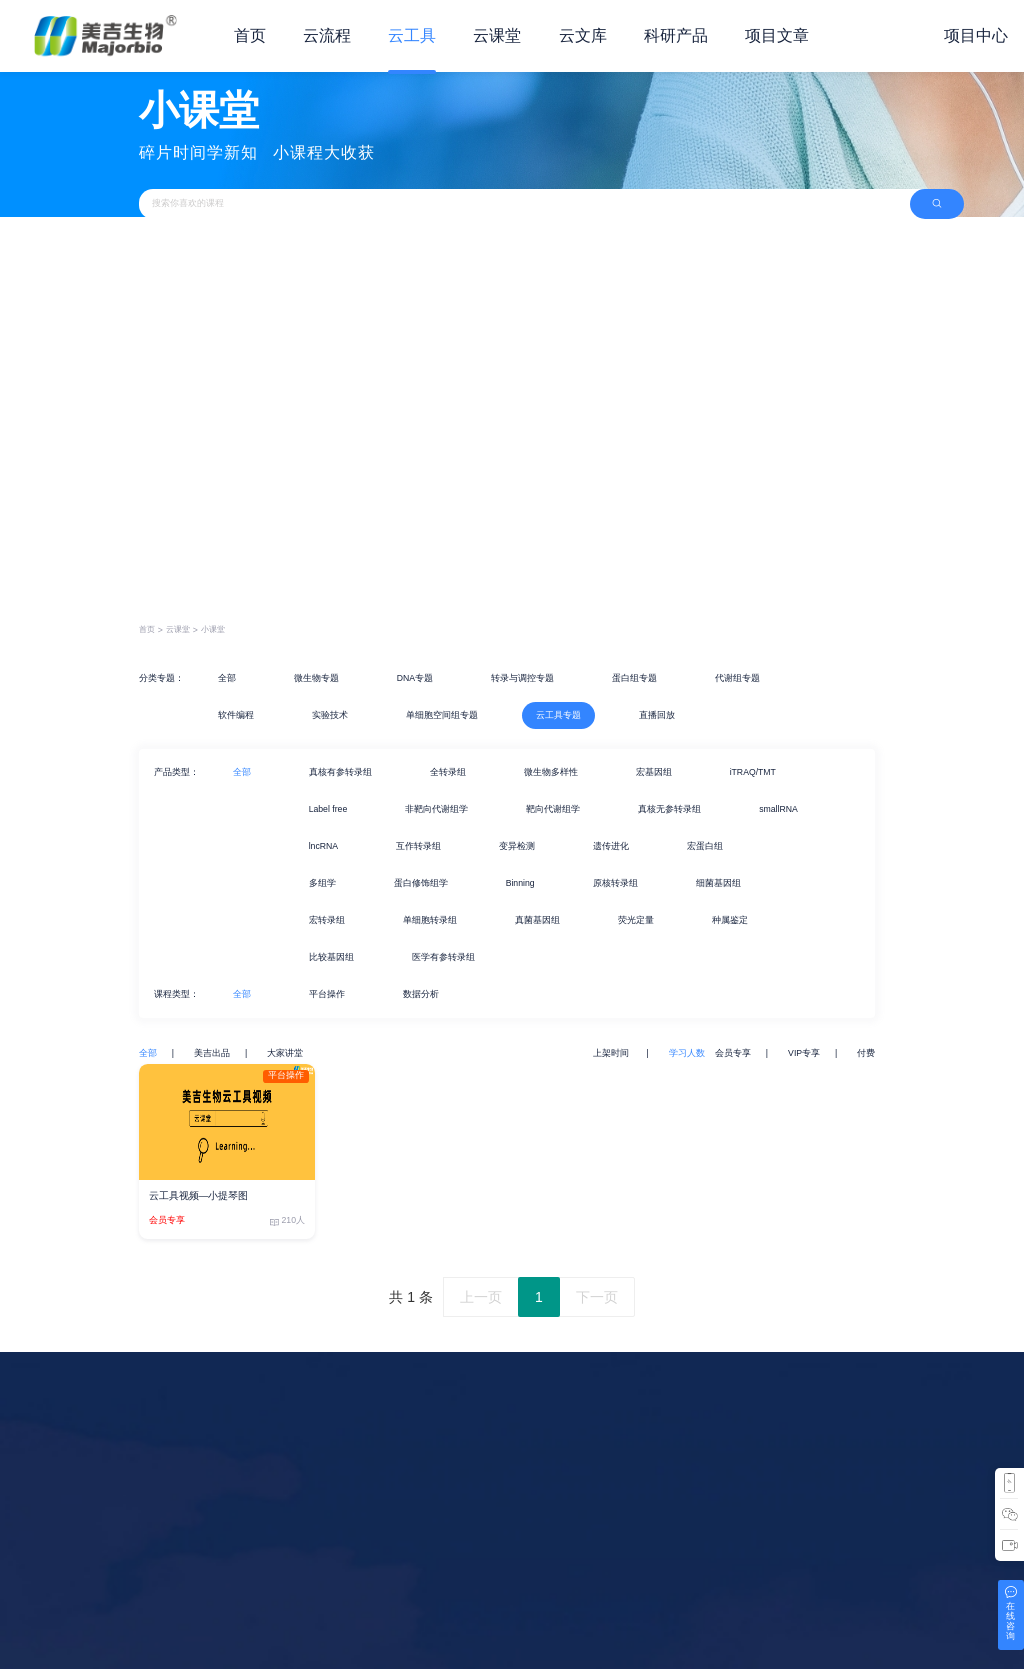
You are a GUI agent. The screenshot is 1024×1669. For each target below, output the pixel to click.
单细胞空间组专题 (442, 715)
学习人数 (687, 1053)
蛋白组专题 (634, 678)
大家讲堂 (285, 1053)
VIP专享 (804, 1053)
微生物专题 (316, 678)
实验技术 (330, 715)
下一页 (597, 1297)
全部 (227, 678)
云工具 (412, 35)
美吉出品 (212, 1053)
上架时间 (612, 1053)
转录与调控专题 (522, 678)
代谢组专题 (737, 678)
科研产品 (676, 35)
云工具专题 (558, 715)
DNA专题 (415, 678)
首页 (250, 35)
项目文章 (777, 35)
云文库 (583, 35)
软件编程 (236, 715)
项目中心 (976, 35)
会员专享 (733, 1053)
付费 (866, 1053)
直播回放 (657, 715)
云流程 (327, 35)
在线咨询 (1010, 1621)
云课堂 (497, 35)
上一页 (481, 1297)
